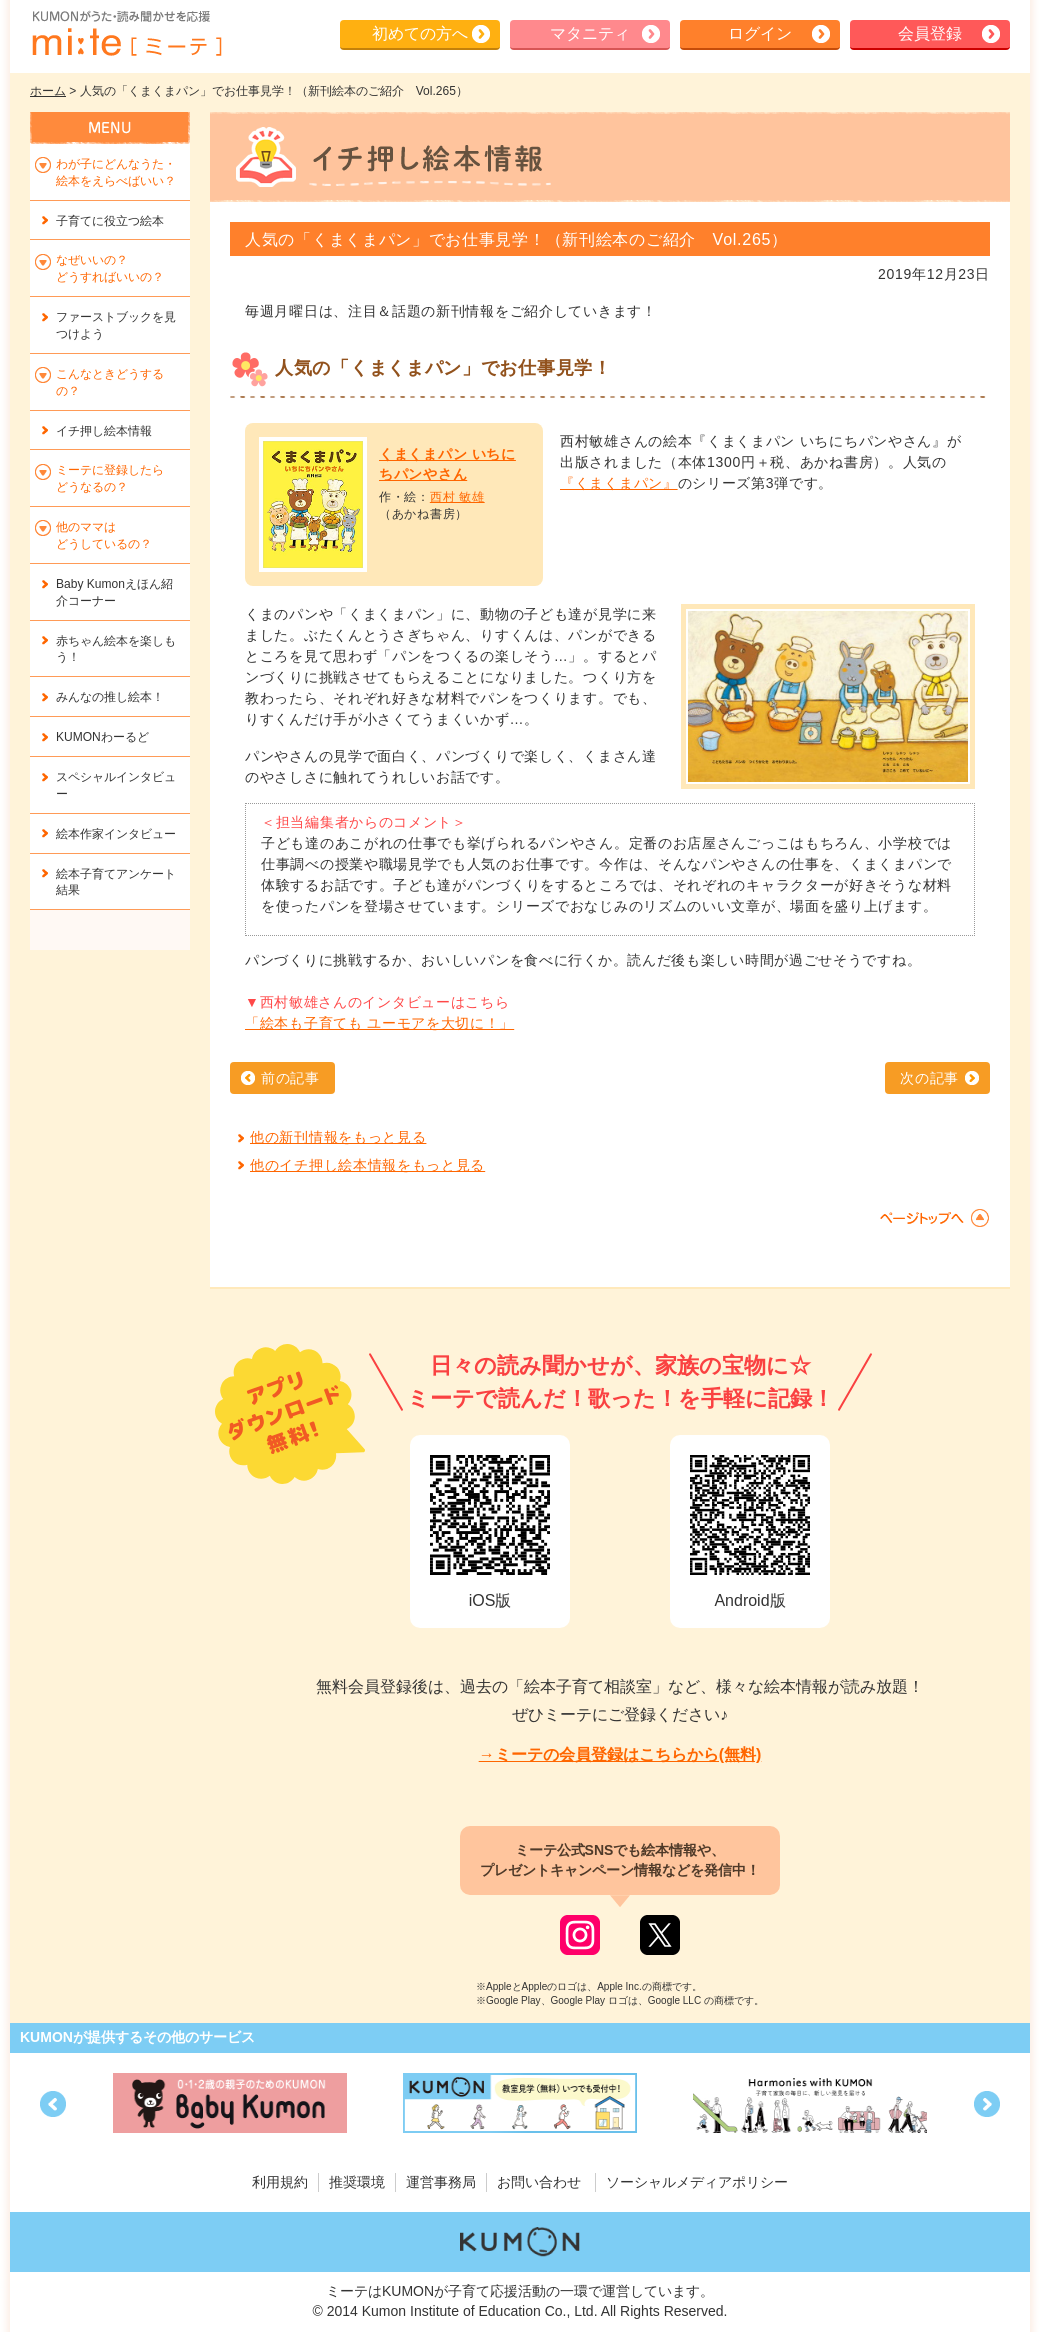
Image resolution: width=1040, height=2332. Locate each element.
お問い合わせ (539, 2182)
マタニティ (590, 33)
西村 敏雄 (457, 497)
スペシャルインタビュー (116, 785)
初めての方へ (420, 33)
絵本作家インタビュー (116, 834)
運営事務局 (441, 2182)
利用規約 (280, 2182)
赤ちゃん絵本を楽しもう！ (116, 649)
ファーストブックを (116, 325)
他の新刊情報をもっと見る (338, 1137)
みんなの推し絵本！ (110, 697)
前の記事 (290, 1078)
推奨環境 (357, 2182)
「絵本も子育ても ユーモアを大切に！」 (379, 1023)
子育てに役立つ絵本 (110, 221)
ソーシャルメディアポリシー (697, 2182)
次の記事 (929, 1078)
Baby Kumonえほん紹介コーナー (114, 592)
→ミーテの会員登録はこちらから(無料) (620, 1754)
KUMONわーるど (102, 737)
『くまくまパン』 (619, 483)
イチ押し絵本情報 (104, 431)
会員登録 (930, 33)
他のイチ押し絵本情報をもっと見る (367, 1165)
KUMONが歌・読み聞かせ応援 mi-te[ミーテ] (126, 34)
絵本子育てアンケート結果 (116, 882)
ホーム (48, 91)
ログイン (760, 33)
